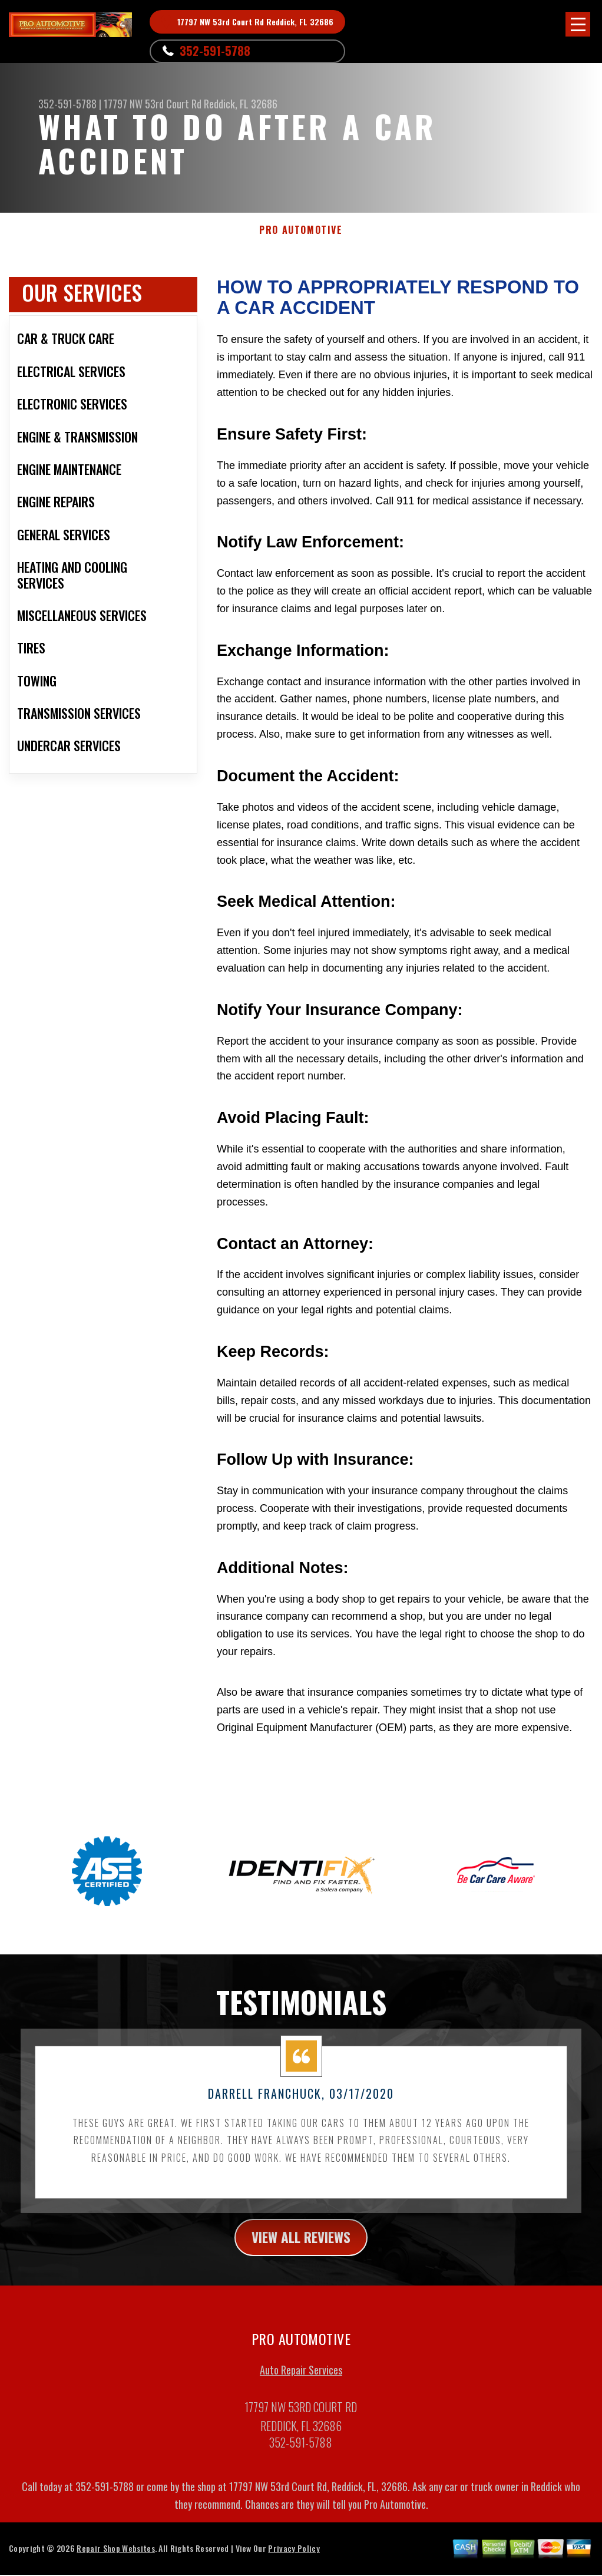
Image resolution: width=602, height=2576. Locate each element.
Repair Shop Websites (115, 2561)
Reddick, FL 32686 (240, 103)
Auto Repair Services (301, 2382)
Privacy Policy (293, 2561)
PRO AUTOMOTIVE (300, 230)
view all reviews (301, 2249)
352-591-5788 (215, 50)
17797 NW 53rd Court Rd (152, 103)
